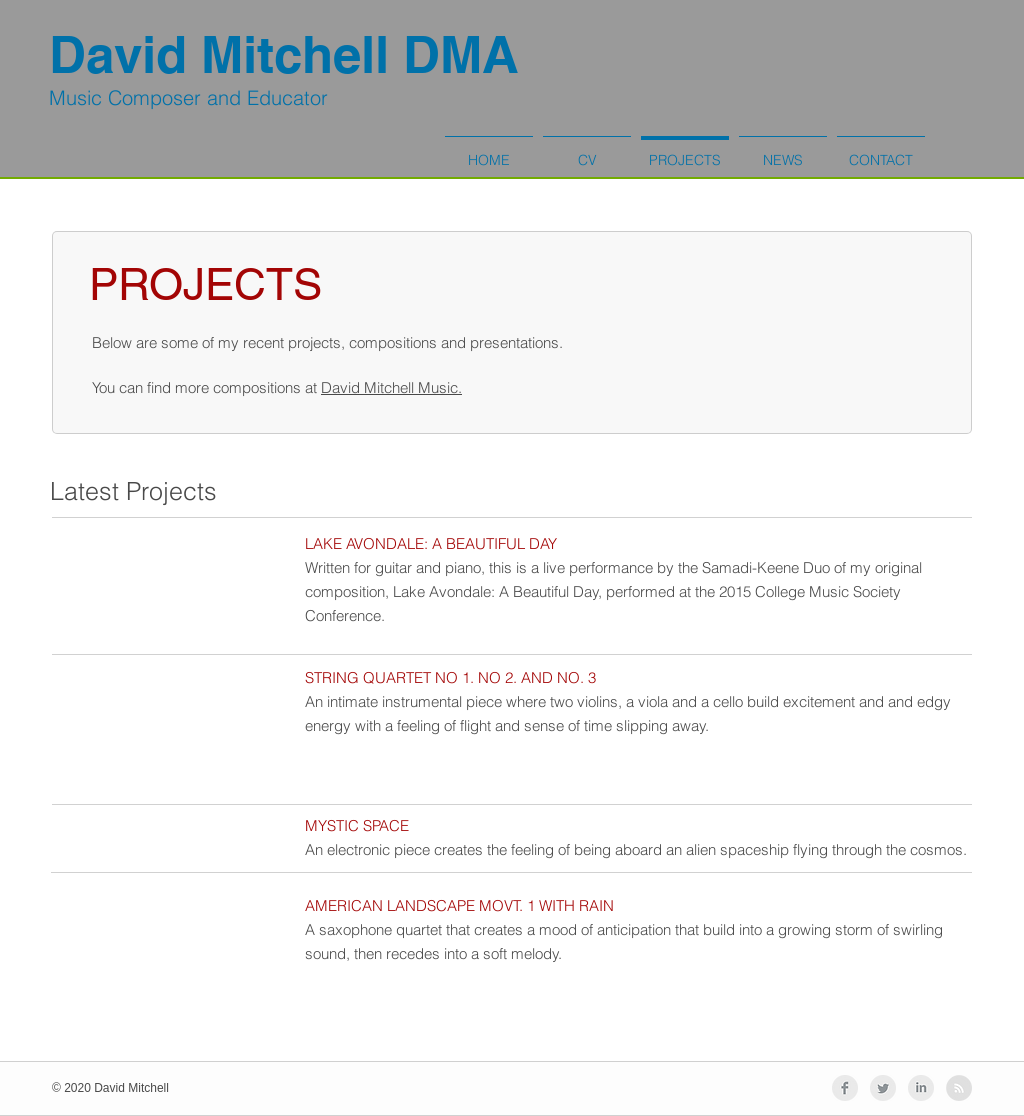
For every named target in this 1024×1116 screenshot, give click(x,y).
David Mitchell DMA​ (284, 54)
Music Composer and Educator (188, 97)
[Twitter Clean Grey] (883, 1088)
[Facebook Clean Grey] (845, 1088)
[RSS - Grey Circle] (959, 1088)
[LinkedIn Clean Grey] (921, 1088)
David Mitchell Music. (391, 387)
